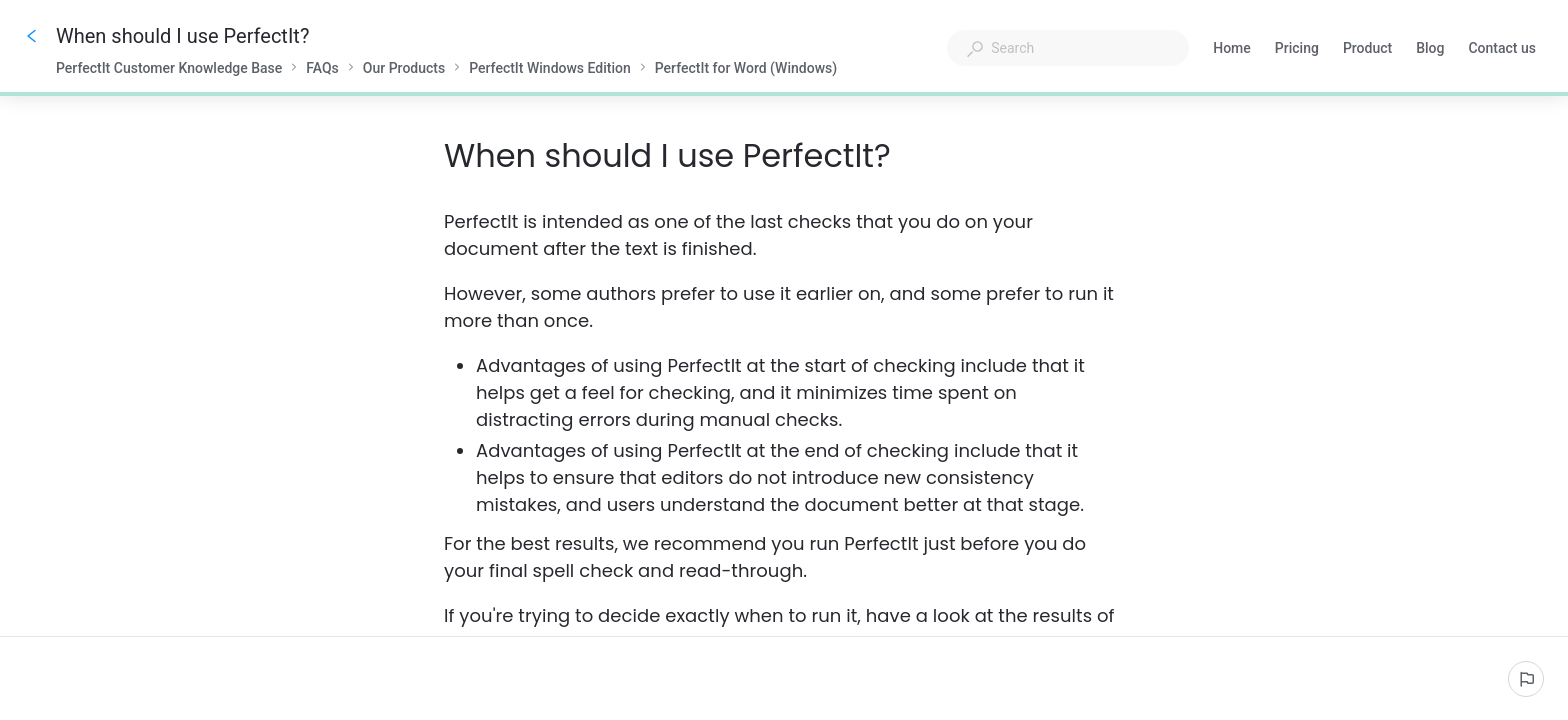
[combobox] (1068, 48)
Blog (1430, 50)
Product (1367, 50)
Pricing (1297, 50)
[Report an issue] (1526, 679)
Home (1232, 50)
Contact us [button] (1502, 48)
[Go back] (32, 36)
